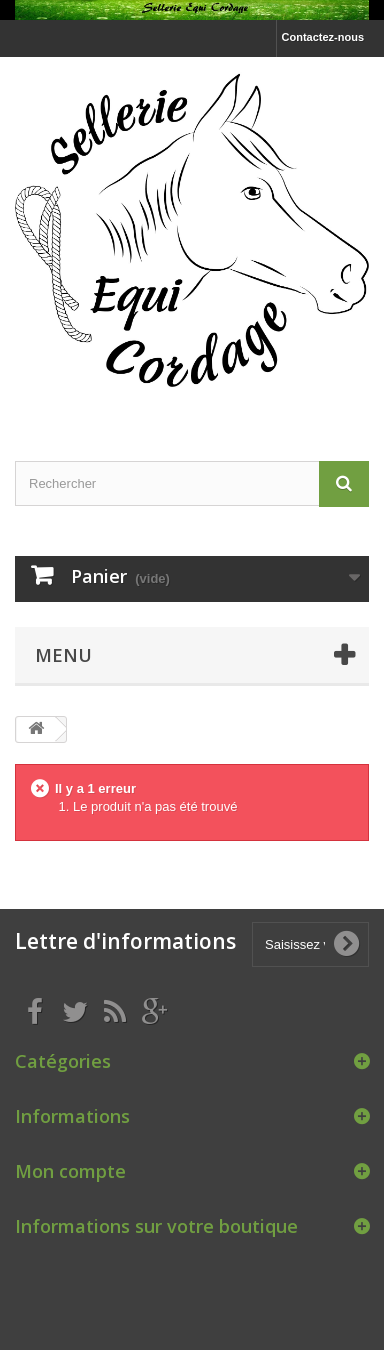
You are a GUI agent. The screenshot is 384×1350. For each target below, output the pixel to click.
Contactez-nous (323, 37)
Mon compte (70, 1171)
